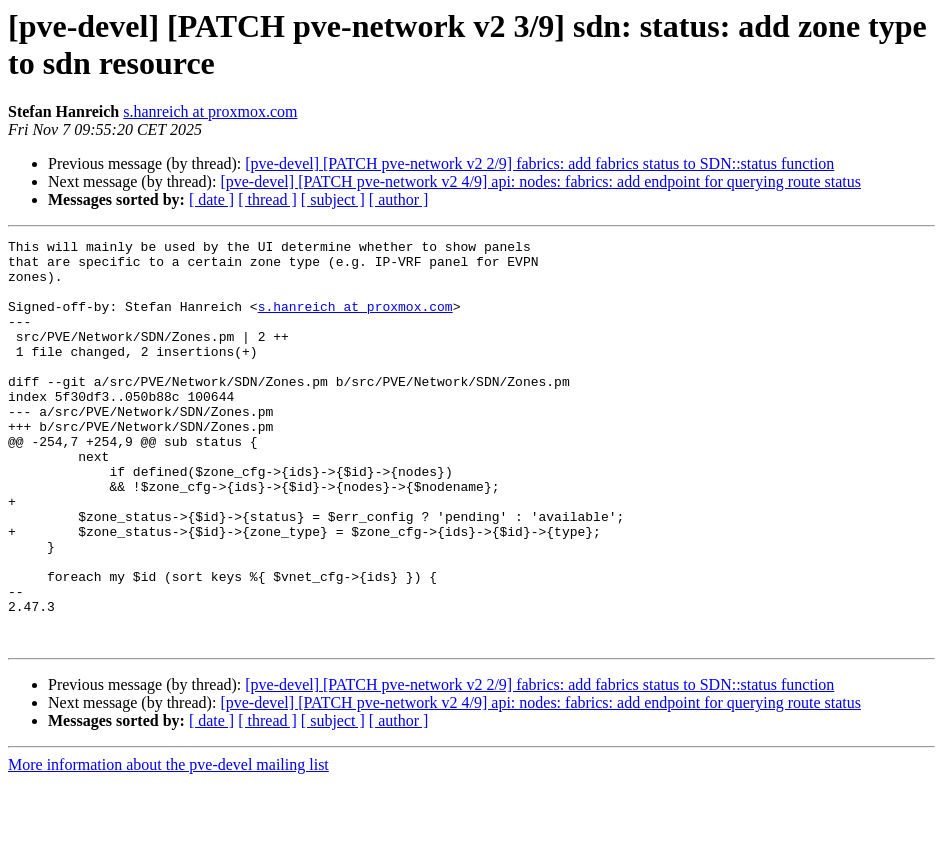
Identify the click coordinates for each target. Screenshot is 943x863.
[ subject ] (333, 199)
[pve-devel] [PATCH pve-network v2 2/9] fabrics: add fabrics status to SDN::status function (539, 163)
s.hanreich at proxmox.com (210, 111)
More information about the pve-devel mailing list (168, 845)
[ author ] (399, 199)
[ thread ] (267, 199)
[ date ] (211, 199)
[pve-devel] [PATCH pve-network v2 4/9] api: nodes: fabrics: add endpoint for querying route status (540, 181)
